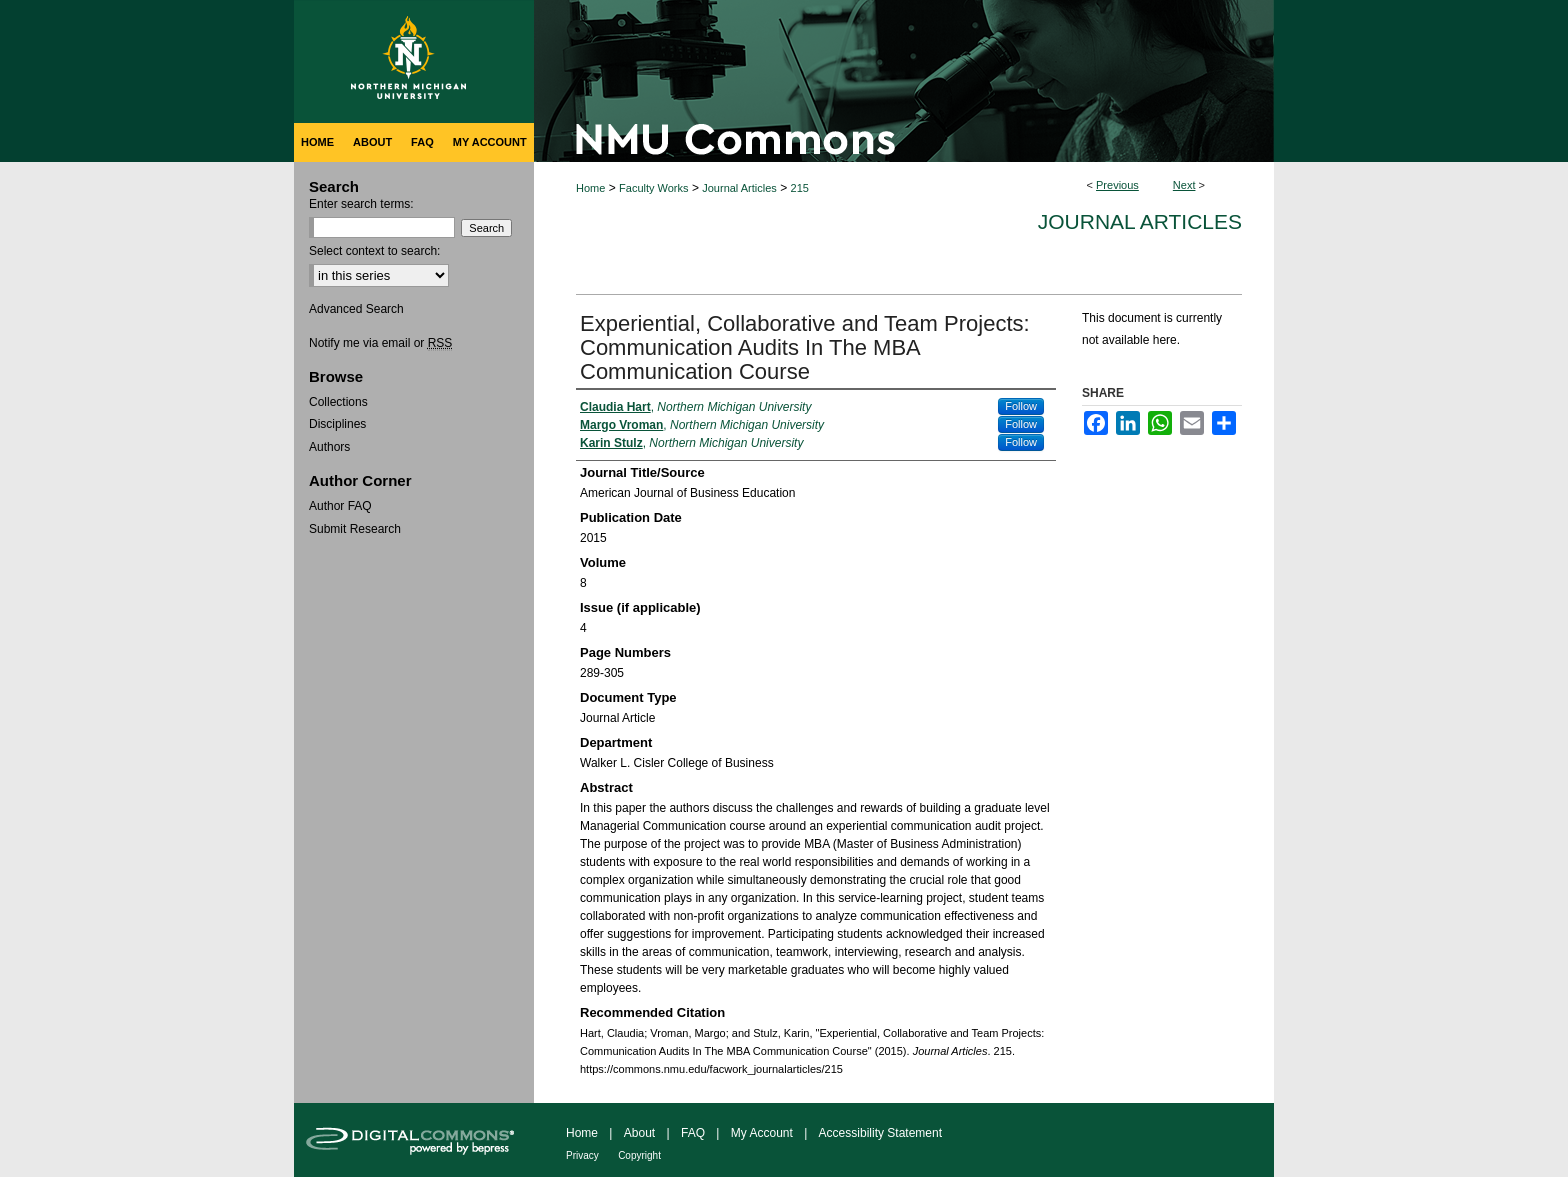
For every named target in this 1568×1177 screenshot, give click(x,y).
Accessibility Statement (880, 1133)
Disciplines (337, 424)
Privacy (582, 1155)
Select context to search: (374, 251)
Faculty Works (653, 188)
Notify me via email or (380, 343)
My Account (762, 1133)
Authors (329, 447)
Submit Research (355, 529)
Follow (1021, 406)
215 (800, 188)
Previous (1117, 185)
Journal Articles (739, 188)
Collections (338, 402)
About (639, 1133)
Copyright (639, 1155)
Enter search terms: (361, 204)
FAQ (693, 1133)
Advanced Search (356, 309)
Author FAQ (340, 506)
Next (1184, 185)
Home (590, 188)
